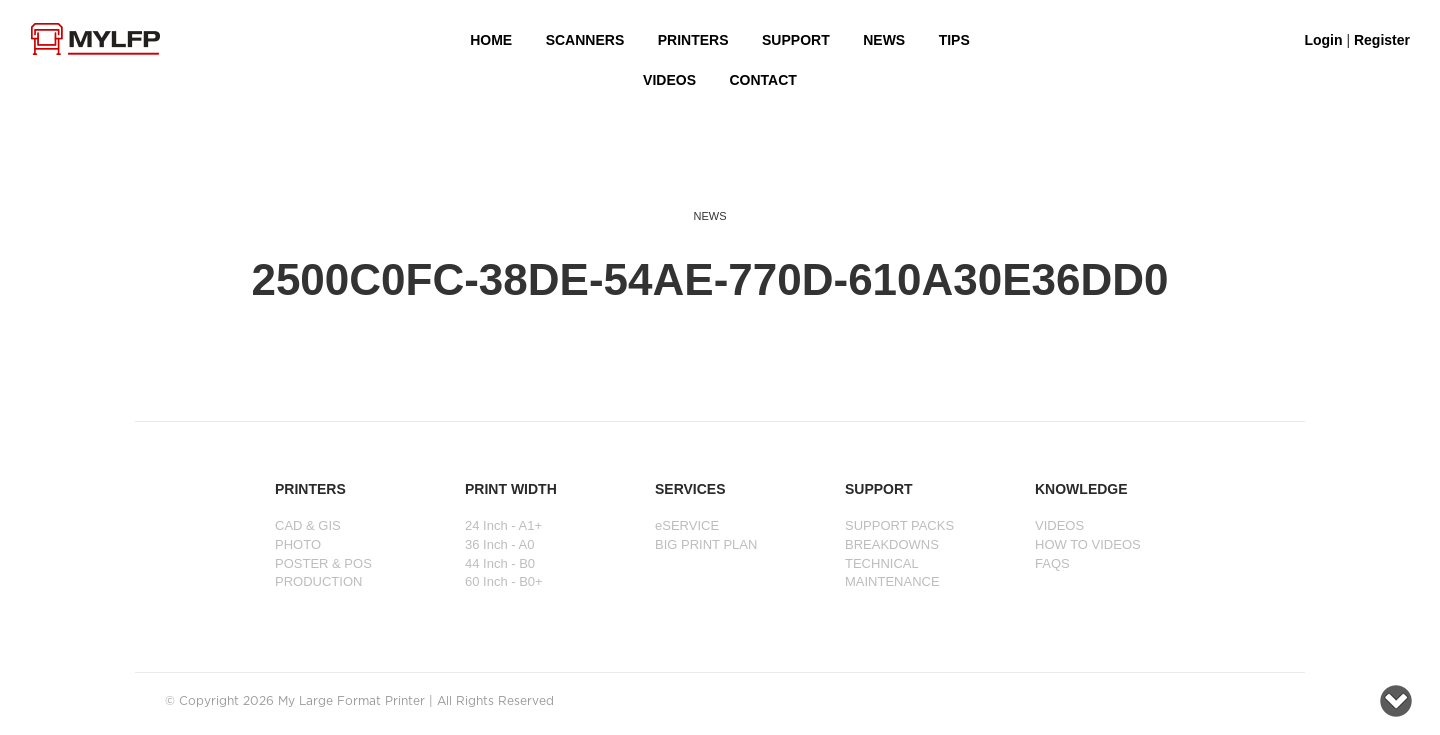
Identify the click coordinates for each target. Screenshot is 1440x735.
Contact (762, 80)
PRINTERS (693, 40)
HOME (491, 40)
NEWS (884, 40)
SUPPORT (796, 40)
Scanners (585, 40)
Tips (954, 40)
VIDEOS (669, 80)
